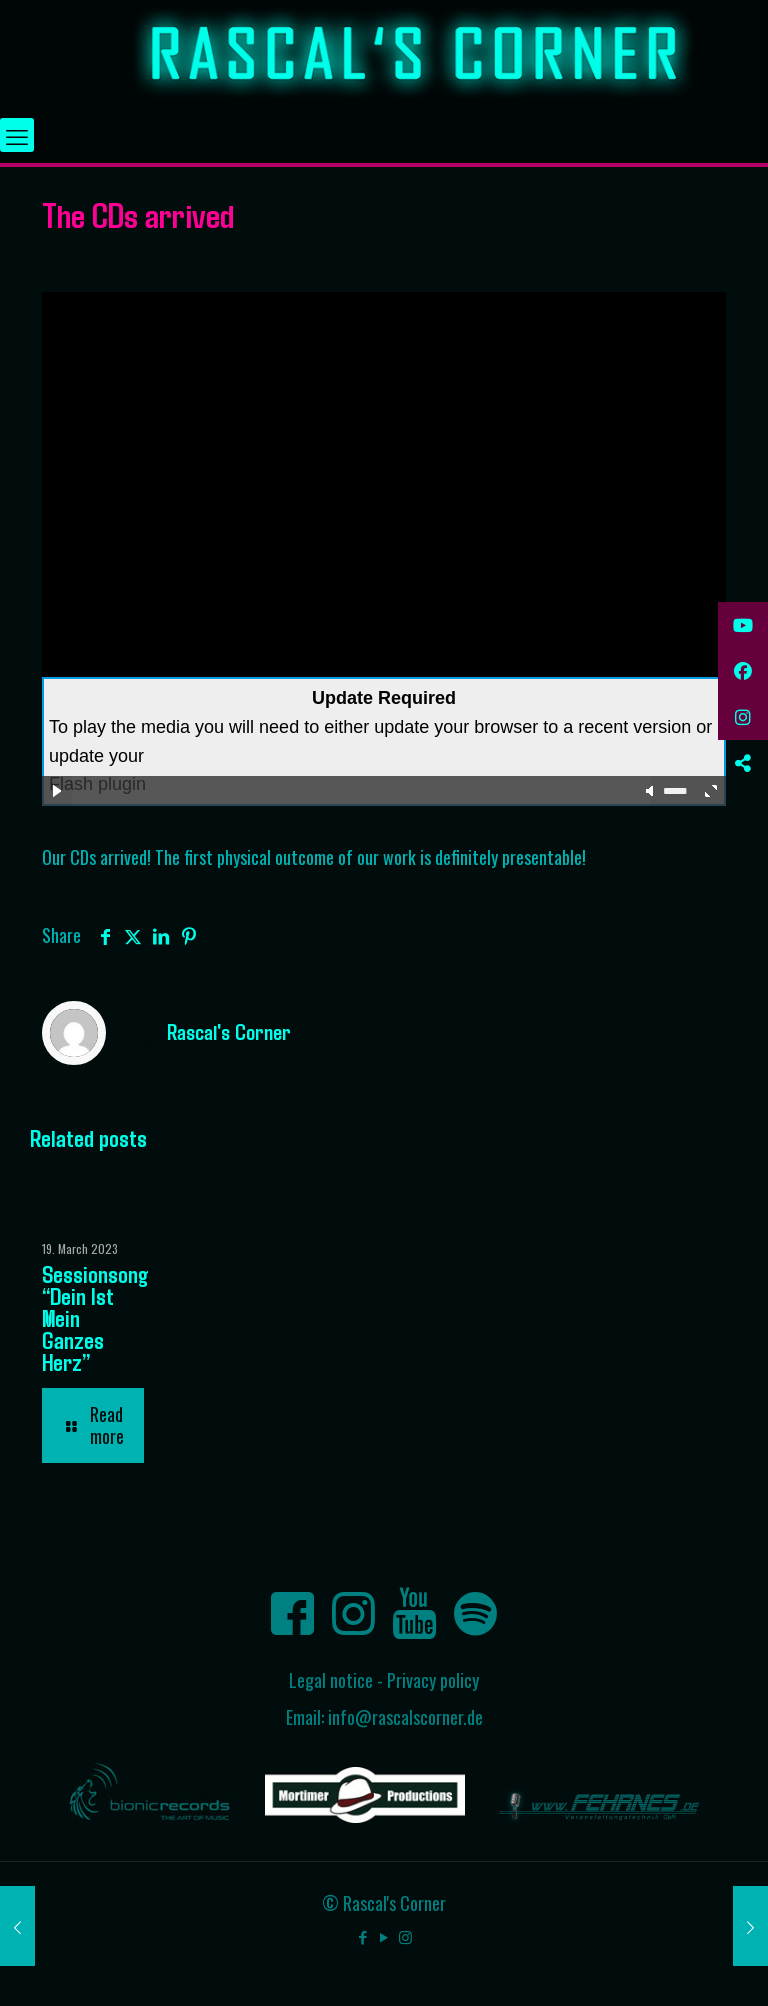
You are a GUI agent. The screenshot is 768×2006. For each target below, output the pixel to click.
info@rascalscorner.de (405, 1717)
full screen (711, 791)
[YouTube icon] (384, 1936)
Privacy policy (433, 1680)
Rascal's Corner (229, 1031)
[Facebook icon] (363, 1936)
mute (651, 791)
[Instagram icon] (405, 1936)
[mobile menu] (17, 135)
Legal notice (331, 1680)
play (57, 791)
